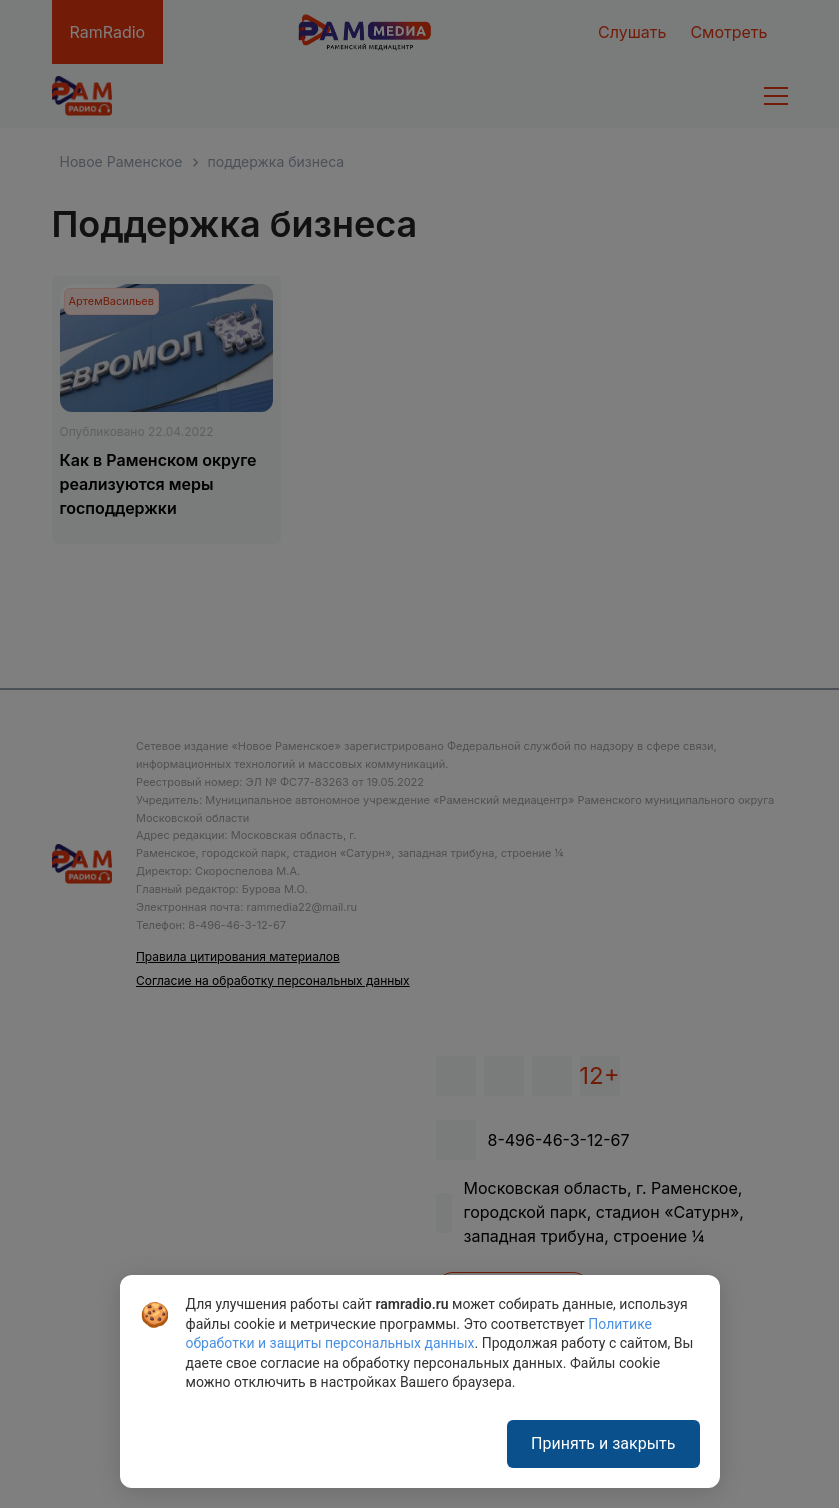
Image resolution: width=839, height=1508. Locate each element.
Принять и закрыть (603, 1443)
